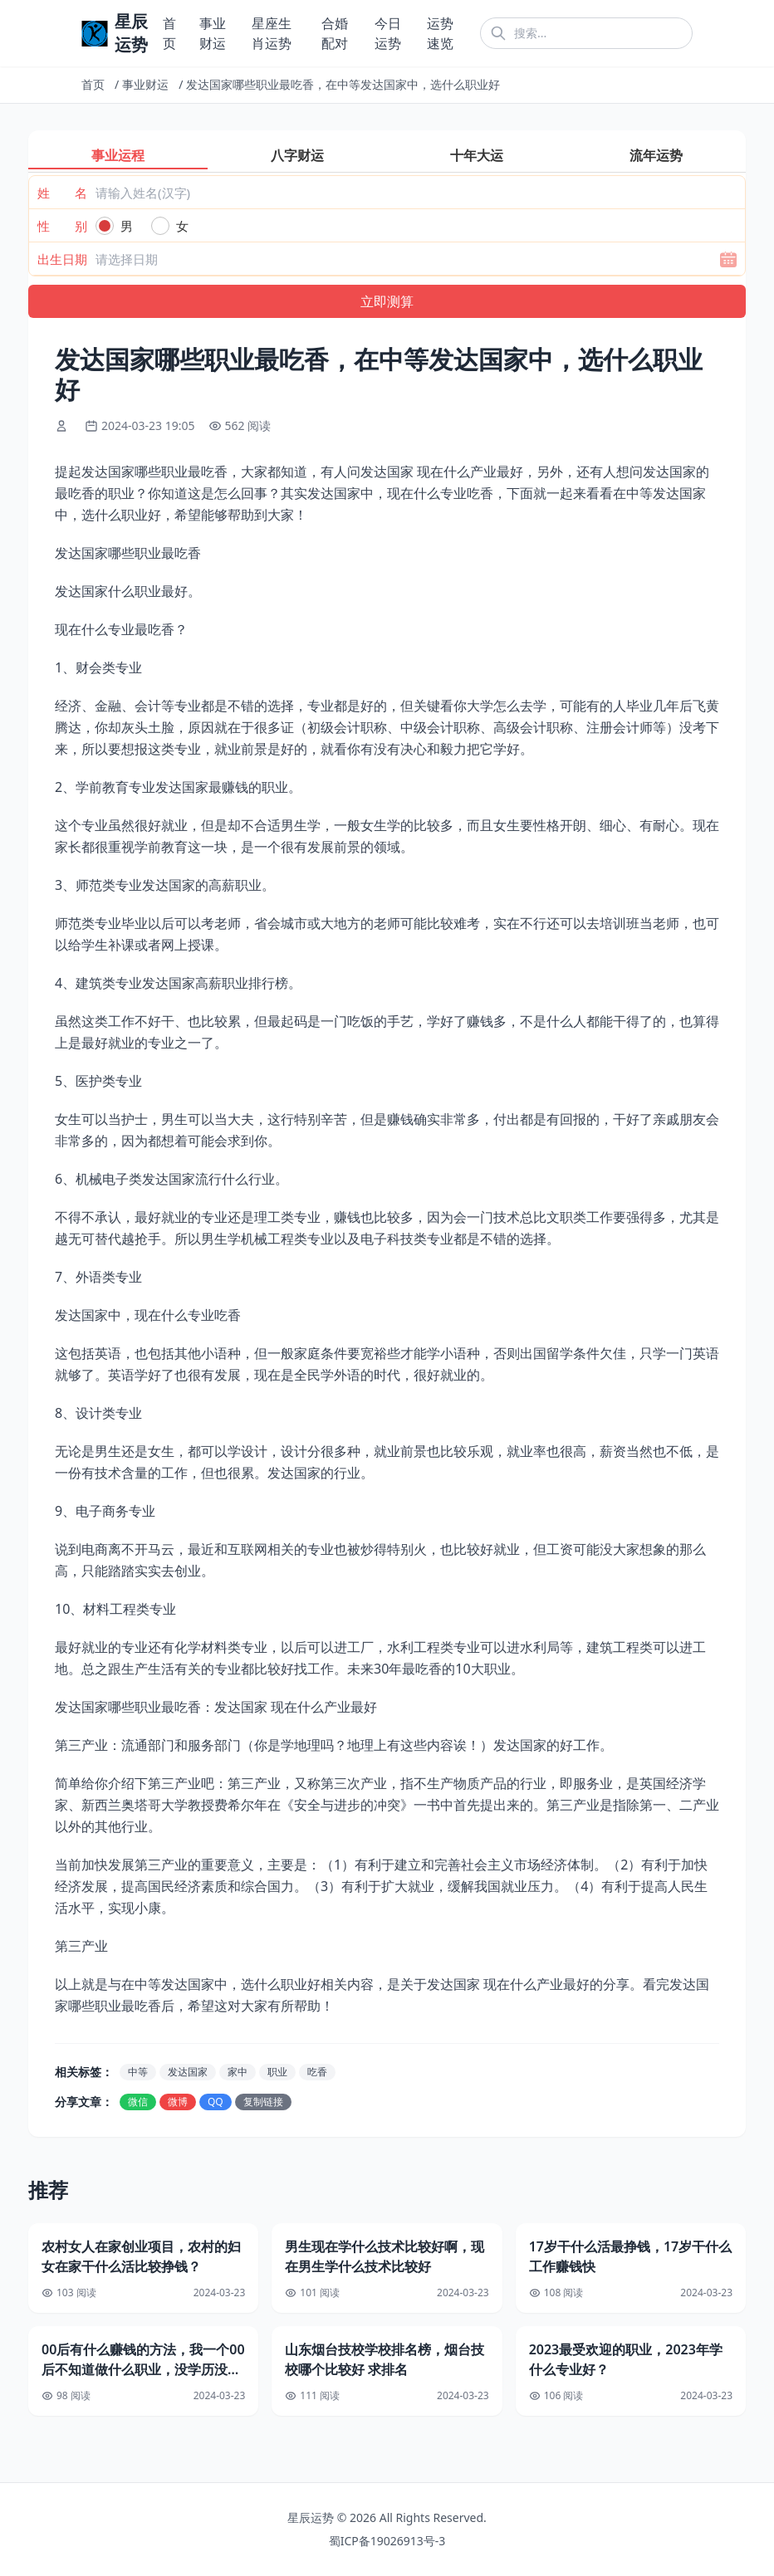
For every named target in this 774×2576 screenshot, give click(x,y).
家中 (237, 2072)
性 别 (62, 226)
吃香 (317, 2072)
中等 (138, 2072)
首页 (93, 84)
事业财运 (145, 84)
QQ (215, 2102)
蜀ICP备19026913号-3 (387, 2541)
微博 (178, 2102)
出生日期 (62, 259)
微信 (138, 2102)
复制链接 (263, 2102)
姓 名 (62, 192)
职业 (277, 2072)
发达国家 (188, 2072)
